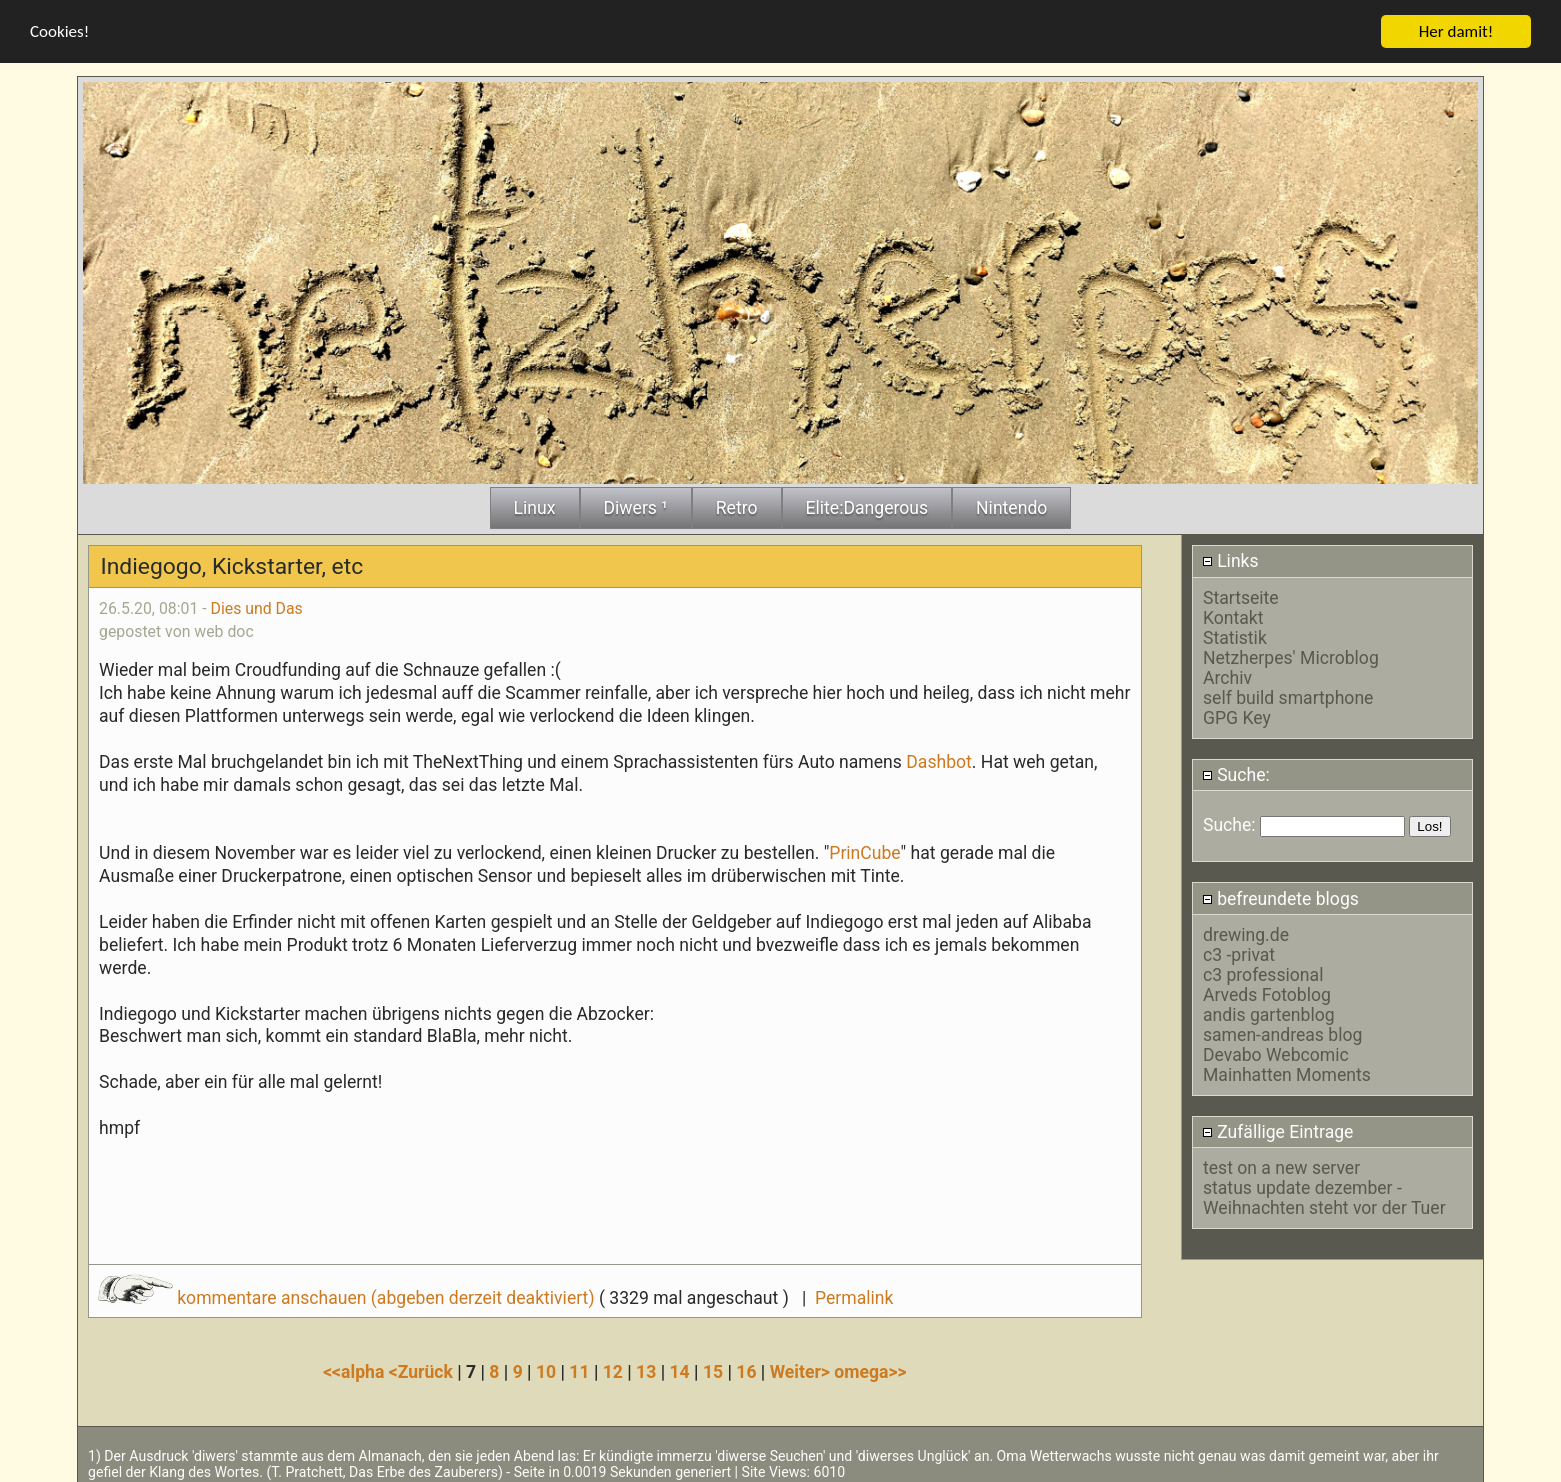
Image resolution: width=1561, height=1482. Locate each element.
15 (713, 1369)
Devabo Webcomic (1276, 1052)
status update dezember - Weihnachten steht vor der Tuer (1324, 1196)
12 (613, 1369)
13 (646, 1369)
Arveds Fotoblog (1267, 992)
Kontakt (1233, 615)
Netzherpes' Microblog (1291, 655)
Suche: (1236, 772)
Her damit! (1456, 28)
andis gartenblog (1269, 1012)
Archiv (1227, 675)
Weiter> (802, 1369)
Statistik (1235, 635)
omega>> (870, 1369)
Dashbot (939, 759)
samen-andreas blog (1282, 1032)
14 (680, 1369)
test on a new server (1281, 1166)
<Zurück (423, 1369)
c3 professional (1263, 972)
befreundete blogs (1280, 896)
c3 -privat (1239, 952)
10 (546, 1369)
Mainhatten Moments (1287, 1072)
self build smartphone (1288, 695)
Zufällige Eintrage (1278, 1130)
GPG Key (1237, 715)
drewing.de (1246, 932)
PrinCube (864, 851)
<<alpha (356, 1369)
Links (1230, 559)
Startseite (1241, 595)
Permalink (854, 1295)
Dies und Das (257, 605)
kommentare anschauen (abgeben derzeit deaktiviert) (348, 1295)
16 (746, 1369)
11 (579, 1369)
